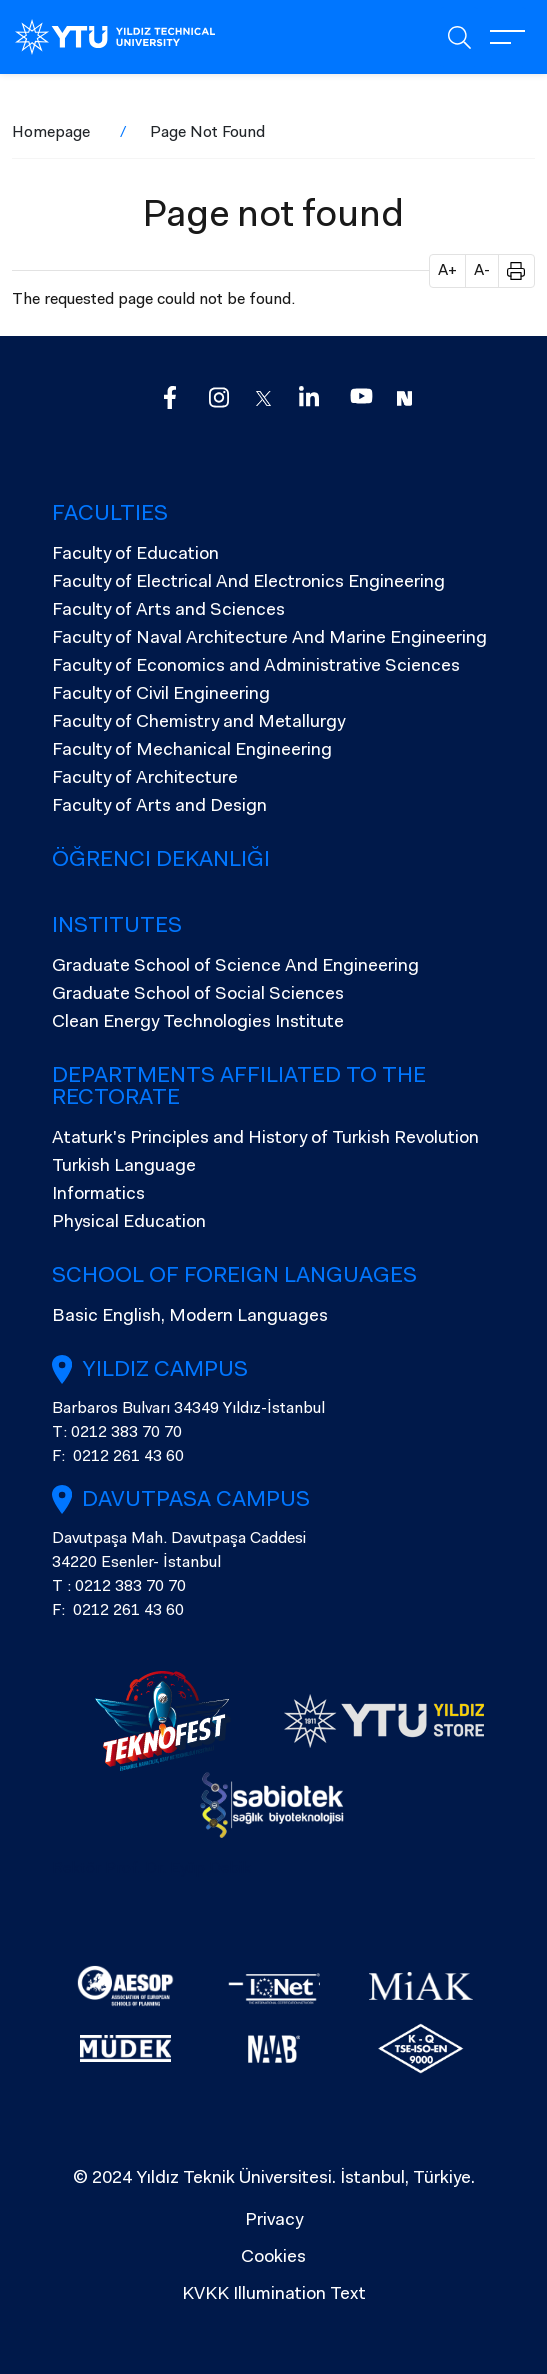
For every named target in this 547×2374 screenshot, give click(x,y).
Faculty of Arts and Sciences (168, 611)
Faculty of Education (135, 555)
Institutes (117, 927)
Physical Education (129, 1223)
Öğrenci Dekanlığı (161, 861)
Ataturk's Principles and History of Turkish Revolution (265, 1139)
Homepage (51, 133)
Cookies (273, 2258)
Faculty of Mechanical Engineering (192, 751)
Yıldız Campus (165, 1371)
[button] (509, 271)
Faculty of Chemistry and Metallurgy (198, 723)
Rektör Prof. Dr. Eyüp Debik (151, 1869)
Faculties (110, 515)
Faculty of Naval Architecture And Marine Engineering (269, 639)
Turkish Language (124, 1167)
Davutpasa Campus (196, 1501)
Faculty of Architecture (145, 779)
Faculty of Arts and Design (159, 807)
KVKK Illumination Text (274, 2295)
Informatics (98, 1195)
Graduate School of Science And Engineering (235, 967)
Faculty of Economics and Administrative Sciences (256, 667)
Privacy (274, 2221)
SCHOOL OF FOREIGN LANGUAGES (234, 1277)
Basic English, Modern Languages (190, 1317)
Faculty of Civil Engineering (161, 695)
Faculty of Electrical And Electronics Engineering (248, 583)
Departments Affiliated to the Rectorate (239, 1088)
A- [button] (482, 271)
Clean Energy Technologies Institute (198, 1023)
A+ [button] (447, 271)
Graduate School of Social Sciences (198, 995)
